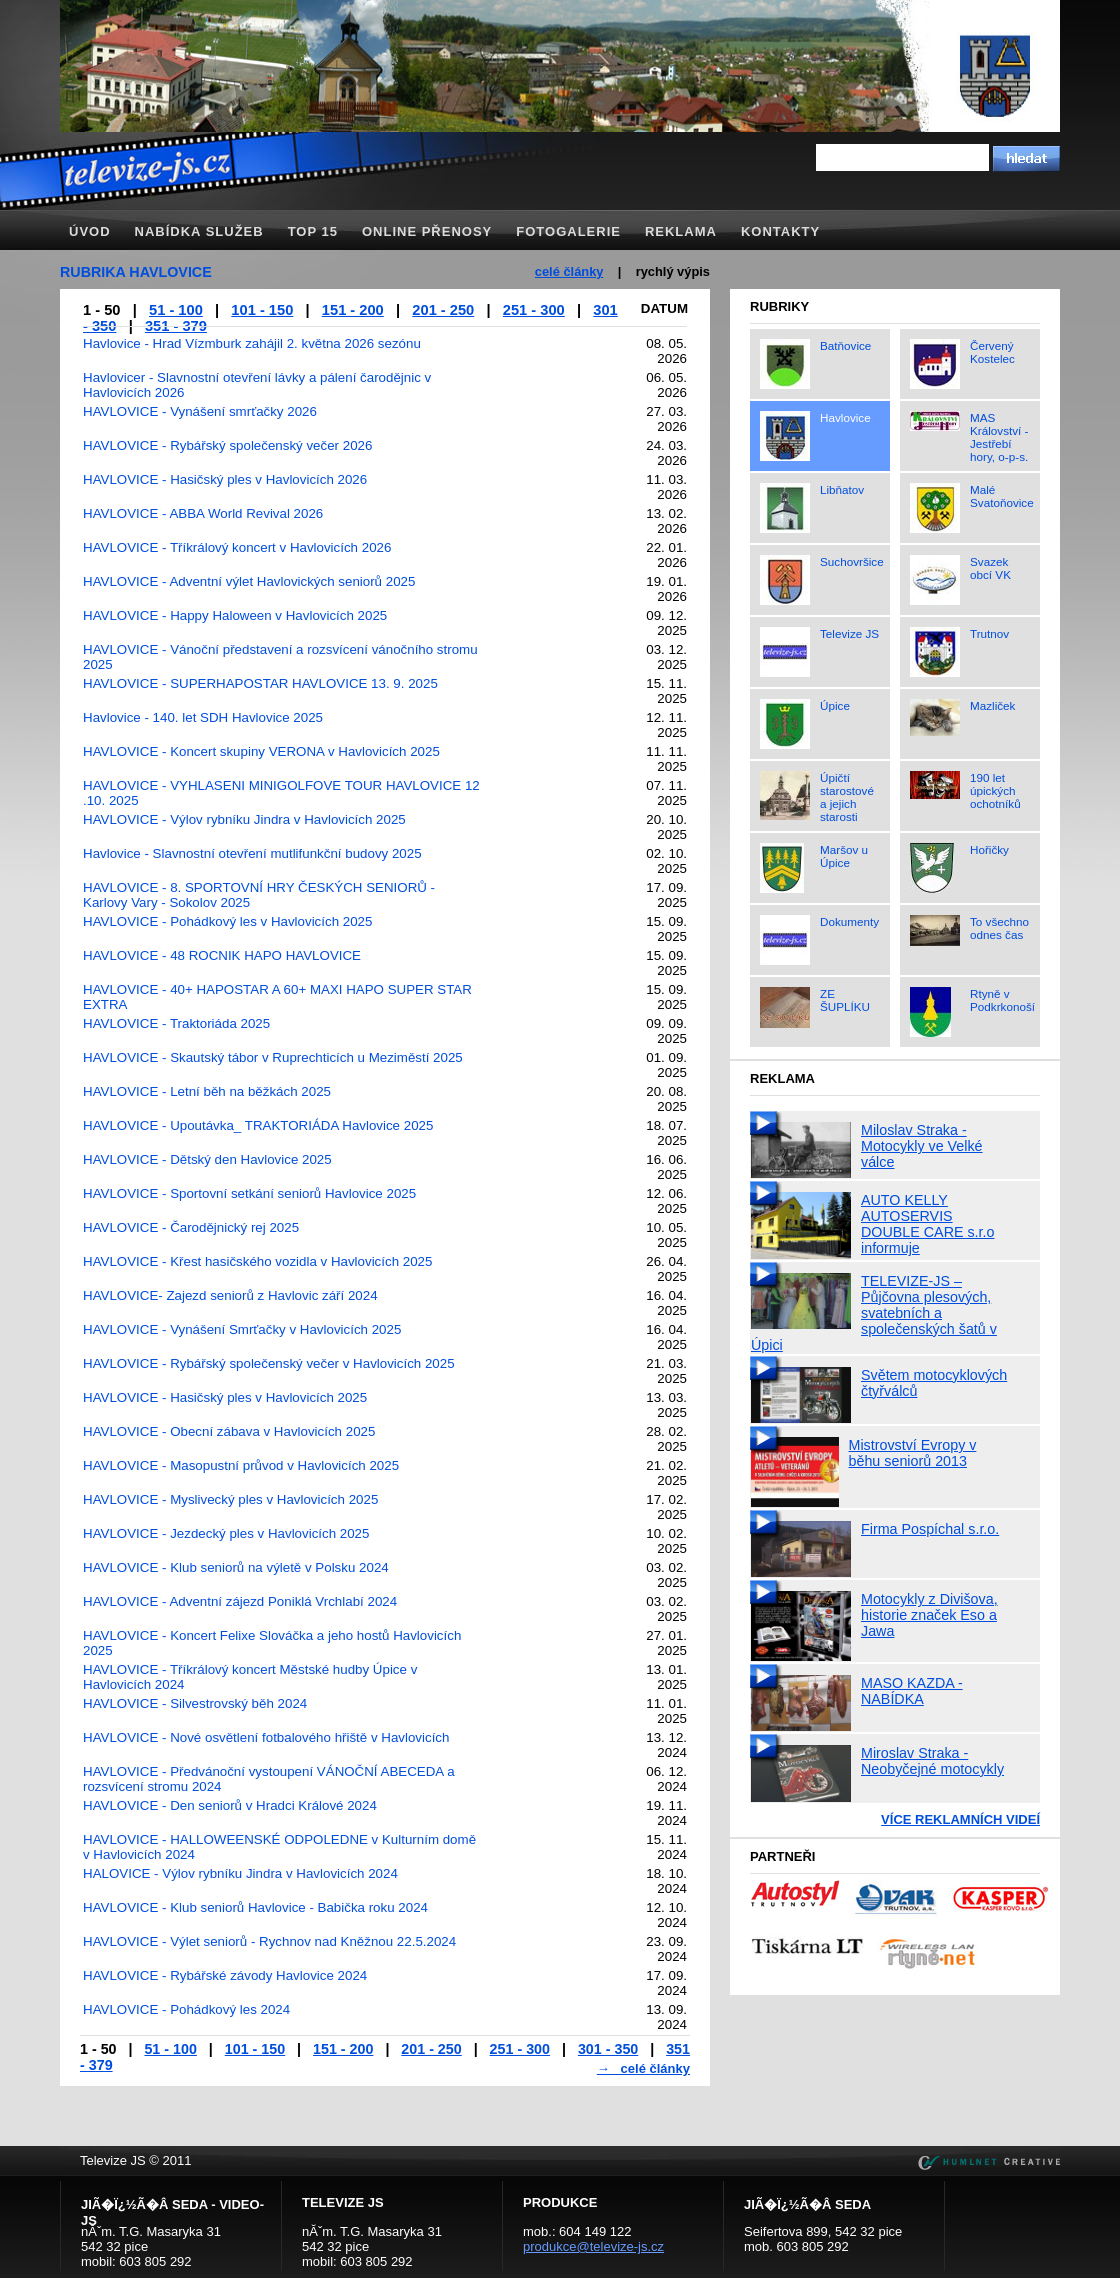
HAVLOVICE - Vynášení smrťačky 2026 (200, 411)
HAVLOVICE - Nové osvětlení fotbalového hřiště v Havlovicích (266, 1737)
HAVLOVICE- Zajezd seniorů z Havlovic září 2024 (230, 1295)
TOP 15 (313, 231)
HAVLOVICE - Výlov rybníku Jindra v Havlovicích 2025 (244, 819)
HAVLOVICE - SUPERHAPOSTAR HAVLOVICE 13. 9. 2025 (260, 683)
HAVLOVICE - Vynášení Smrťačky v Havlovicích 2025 (242, 1329)
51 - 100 (176, 310)
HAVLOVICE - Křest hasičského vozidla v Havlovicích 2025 (257, 1261)
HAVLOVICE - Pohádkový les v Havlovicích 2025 (227, 921)
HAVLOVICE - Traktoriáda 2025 (176, 1023)
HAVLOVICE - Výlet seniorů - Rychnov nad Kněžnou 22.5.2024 (269, 1941)
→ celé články (643, 2068)
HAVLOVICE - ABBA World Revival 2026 (203, 513)
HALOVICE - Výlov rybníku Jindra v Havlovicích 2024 (240, 1873)
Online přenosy (427, 231)
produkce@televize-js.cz (593, 2246)
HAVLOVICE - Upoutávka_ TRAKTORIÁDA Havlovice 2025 (258, 1125)
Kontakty (780, 231)
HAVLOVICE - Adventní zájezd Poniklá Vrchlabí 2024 (240, 1601)
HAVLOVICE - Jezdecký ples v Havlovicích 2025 (226, 1533)
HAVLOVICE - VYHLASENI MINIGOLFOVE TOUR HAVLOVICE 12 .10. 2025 (281, 793)
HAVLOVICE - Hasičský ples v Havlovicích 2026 (225, 479)
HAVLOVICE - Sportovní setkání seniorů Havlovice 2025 (249, 1193)
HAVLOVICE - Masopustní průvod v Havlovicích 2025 (241, 1465)
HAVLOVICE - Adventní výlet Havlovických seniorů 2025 (249, 581)
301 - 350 (608, 2049)
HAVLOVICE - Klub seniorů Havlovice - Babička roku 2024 (255, 1907)
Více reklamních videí (960, 1819)
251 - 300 (534, 310)
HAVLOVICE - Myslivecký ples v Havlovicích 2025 (230, 1499)
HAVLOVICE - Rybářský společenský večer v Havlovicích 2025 (269, 1363)
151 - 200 (353, 310)
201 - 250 (443, 310)
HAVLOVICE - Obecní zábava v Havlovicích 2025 (229, 1431)
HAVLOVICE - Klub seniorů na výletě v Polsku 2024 (236, 1567)
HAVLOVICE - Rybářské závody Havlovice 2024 (225, 1975)
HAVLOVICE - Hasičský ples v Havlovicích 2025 (225, 1397)
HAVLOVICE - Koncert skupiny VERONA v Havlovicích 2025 (261, 751)
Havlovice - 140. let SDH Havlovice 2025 (203, 717)
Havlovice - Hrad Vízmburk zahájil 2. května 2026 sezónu (252, 343)
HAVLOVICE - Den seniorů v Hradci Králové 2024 (230, 1805)
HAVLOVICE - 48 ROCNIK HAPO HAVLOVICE (222, 955)
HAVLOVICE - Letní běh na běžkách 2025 (207, 1091)
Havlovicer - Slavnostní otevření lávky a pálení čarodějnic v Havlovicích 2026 (257, 385)
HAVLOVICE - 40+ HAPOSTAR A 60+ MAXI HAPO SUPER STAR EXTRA (277, 997)
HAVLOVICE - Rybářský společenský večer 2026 (227, 445)
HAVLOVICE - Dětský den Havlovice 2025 (207, 1159)
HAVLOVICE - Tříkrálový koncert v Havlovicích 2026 (237, 547)
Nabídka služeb (199, 231)
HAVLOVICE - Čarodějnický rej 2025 (191, 1227)
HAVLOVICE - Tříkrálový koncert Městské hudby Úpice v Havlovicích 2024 (250, 1677)
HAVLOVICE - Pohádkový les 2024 (186, 2009)
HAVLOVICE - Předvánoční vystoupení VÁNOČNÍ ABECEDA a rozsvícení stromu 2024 (269, 1779)
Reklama (681, 231)
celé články (569, 271)
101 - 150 (262, 310)
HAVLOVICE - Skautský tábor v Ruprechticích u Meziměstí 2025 (273, 1057)
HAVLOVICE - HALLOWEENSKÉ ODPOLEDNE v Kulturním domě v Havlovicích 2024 (279, 1847)
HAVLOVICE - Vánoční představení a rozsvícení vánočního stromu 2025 (280, 657)
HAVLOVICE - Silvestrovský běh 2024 (195, 1703)
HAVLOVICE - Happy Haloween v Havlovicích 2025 (235, 615)
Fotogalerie (568, 231)
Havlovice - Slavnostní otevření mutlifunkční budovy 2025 (252, 853)
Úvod (90, 231)
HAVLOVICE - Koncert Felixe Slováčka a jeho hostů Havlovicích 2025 (272, 1643)
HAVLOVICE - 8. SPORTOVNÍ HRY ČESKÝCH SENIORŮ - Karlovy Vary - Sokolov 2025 (259, 895)
